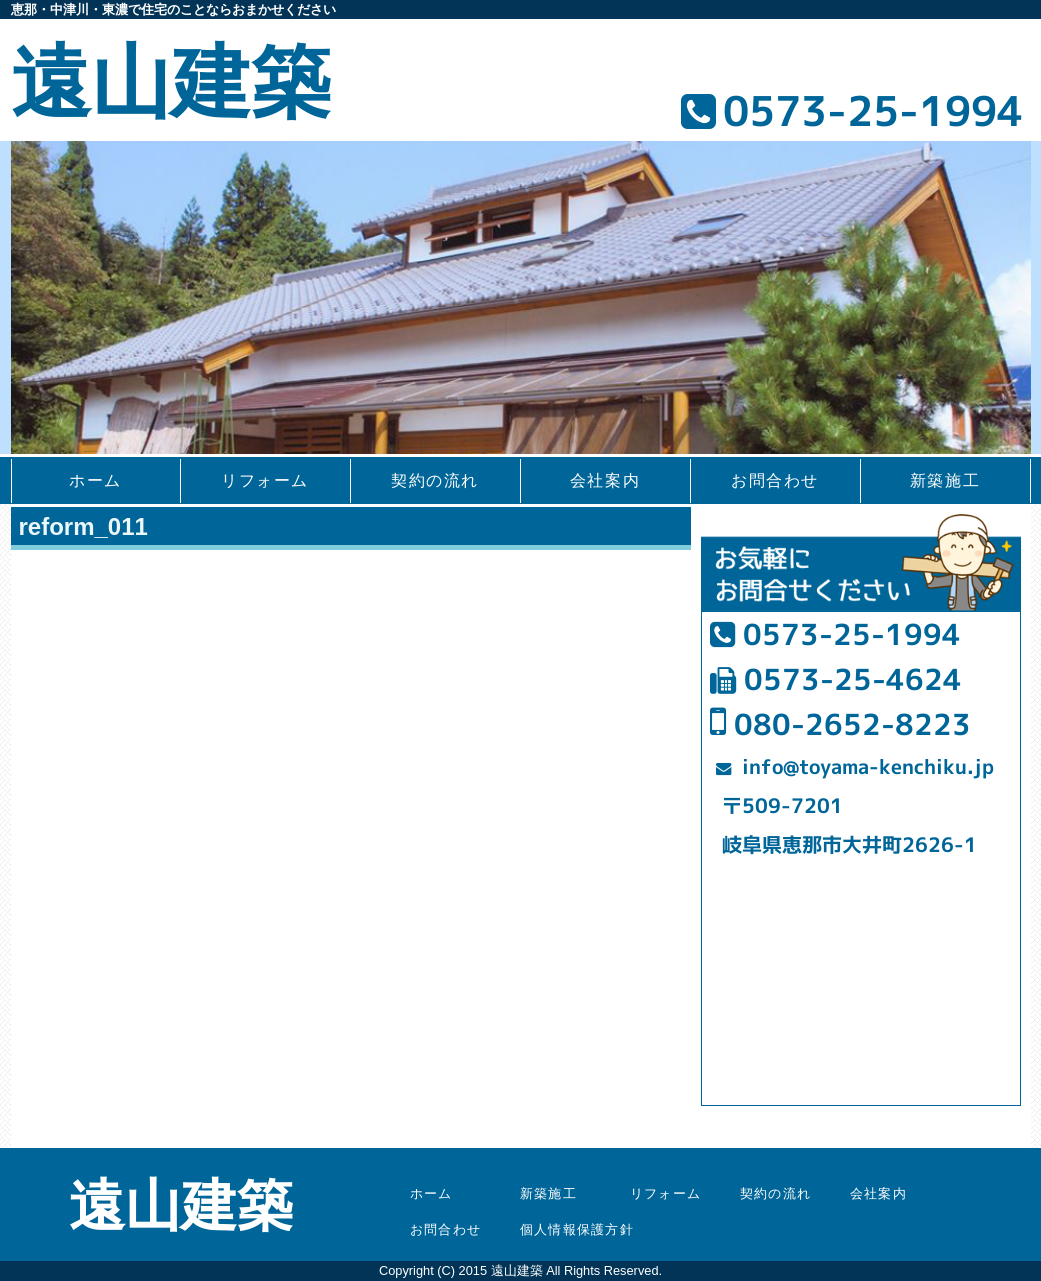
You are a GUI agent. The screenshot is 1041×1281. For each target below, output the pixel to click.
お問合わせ (775, 480)
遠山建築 (171, 83)
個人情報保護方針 (577, 1229)
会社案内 (605, 480)
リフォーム (265, 480)
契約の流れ (435, 480)
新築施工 (945, 480)
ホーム (95, 480)
